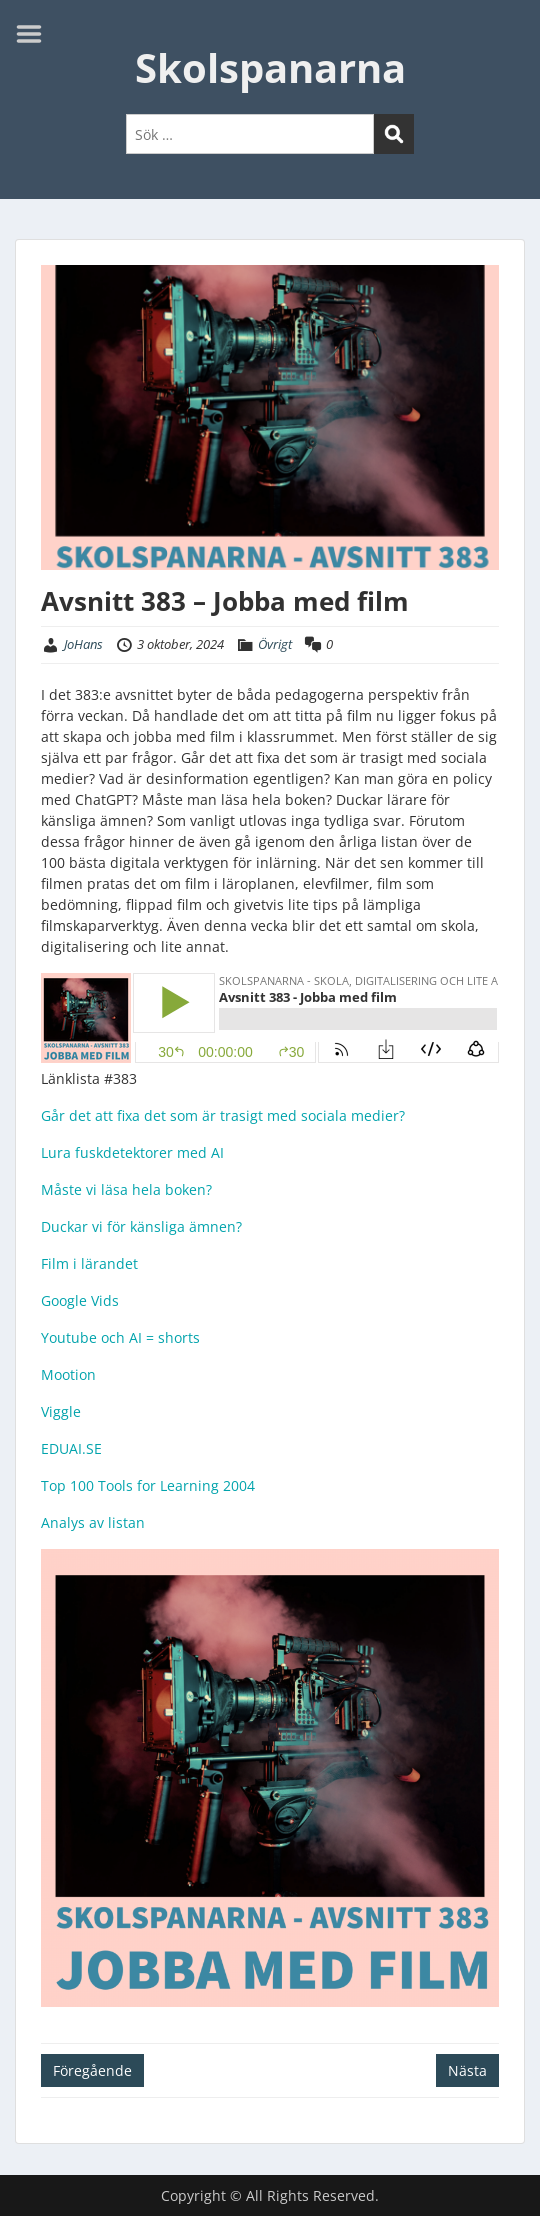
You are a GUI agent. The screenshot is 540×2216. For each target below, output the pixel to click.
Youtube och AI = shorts (120, 1337)
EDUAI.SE (71, 1448)
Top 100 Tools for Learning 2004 (148, 1485)
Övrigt (275, 644)
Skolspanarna (270, 67)
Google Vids (80, 1300)
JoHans (83, 644)
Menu (36, 34)
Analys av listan (93, 1522)
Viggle (61, 1411)
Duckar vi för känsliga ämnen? (141, 1226)
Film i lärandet (89, 1263)
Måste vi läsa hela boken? (126, 1189)
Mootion (68, 1374)
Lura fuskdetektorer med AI (132, 1152)
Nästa (467, 2070)
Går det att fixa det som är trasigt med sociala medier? (223, 1115)
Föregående (92, 2070)
